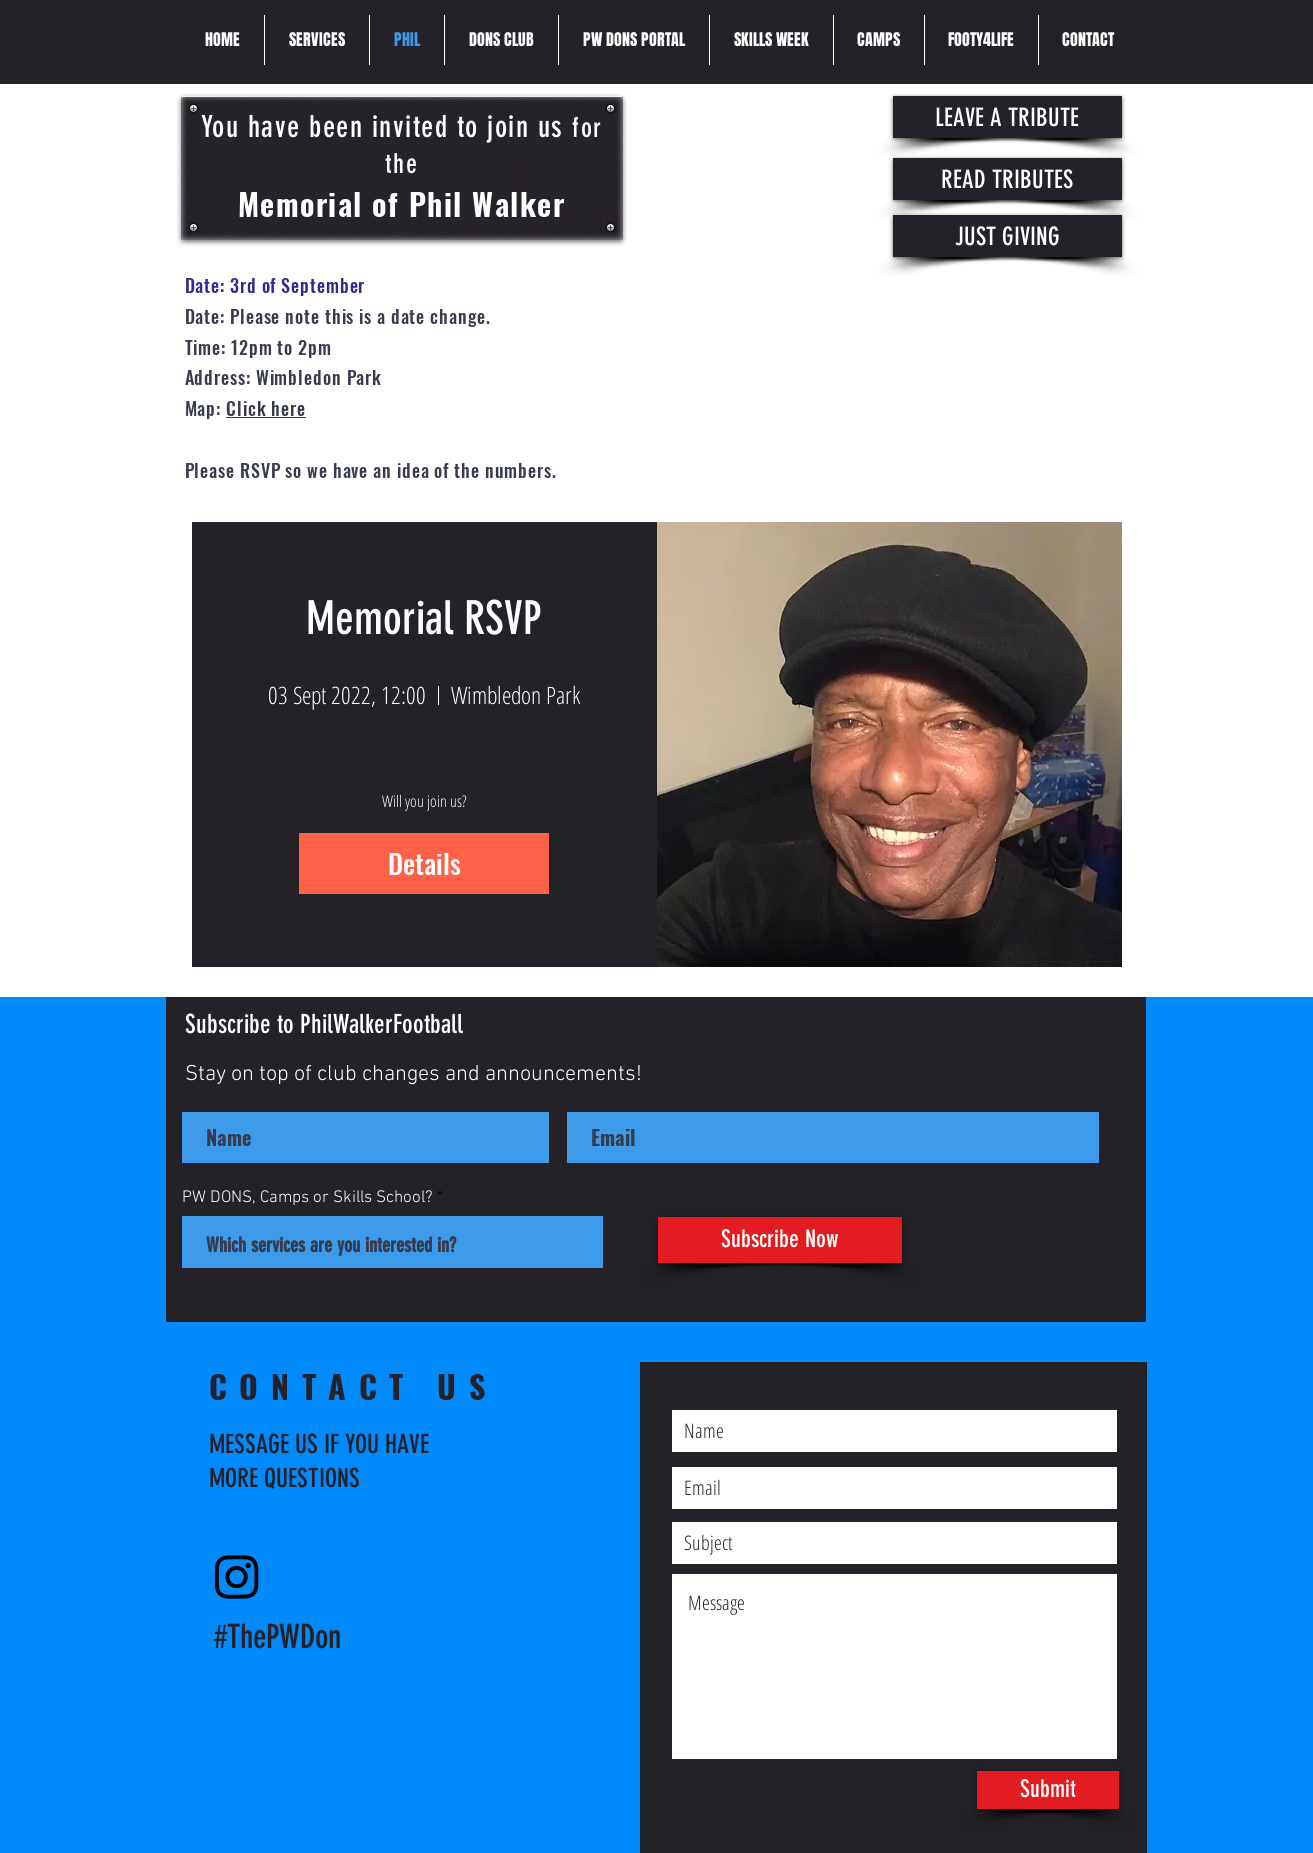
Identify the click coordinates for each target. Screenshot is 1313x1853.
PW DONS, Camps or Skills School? (307, 1198)
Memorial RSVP (424, 618)
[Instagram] (237, 1576)
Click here (266, 408)
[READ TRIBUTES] (1007, 179)
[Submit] (1048, 1790)
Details (424, 863)
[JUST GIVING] (1007, 236)
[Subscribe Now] (780, 1240)
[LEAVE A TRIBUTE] (1007, 117)
